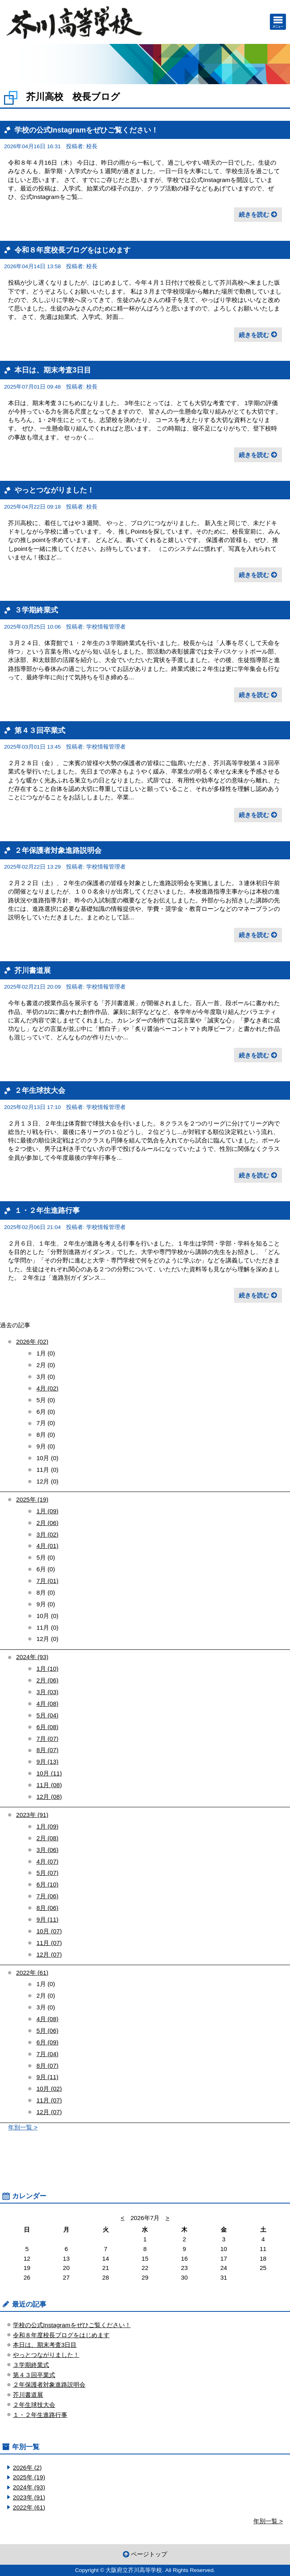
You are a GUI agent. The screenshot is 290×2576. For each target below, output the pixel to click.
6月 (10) (47, 1884)
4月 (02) (47, 1388)
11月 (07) (49, 1942)
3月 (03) (47, 1691)
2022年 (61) (32, 1972)
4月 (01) (47, 1545)
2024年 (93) (32, 1656)
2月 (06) (47, 1522)
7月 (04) (47, 2053)
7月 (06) (47, 1896)
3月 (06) (47, 1849)
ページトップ (149, 2554)
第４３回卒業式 (39, 730)
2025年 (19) (32, 1499)
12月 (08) (49, 1796)
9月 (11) (47, 1919)
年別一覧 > (22, 2127)
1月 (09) (47, 1511)
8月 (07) (47, 1749)
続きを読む (254, 214)
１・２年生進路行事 (47, 1210)
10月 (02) (49, 2088)
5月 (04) (47, 1715)
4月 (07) (47, 1861)
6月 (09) (47, 2042)
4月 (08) (47, 1703)
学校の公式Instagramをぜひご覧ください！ (86, 130)
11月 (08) (49, 1784)
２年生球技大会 (39, 1090)
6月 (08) (47, 1727)
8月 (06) (47, 1907)
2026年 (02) (32, 1341)
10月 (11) (49, 1773)
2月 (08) (47, 1838)
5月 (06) (47, 2030)
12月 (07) (49, 1954)
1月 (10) (47, 1668)
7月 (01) (47, 1580)
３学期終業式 (36, 610)
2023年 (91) (32, 1814)
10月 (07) (49, 1931)
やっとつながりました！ (54, 490)
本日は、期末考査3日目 (52, 370)
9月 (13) (47, 1761)
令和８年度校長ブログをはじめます (72, 250)
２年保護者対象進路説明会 (58, 850)
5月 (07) (47, 1872)
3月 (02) (47, 1534)
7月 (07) (47, 1738)
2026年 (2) (27, 2467)
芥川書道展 (32, 970)
